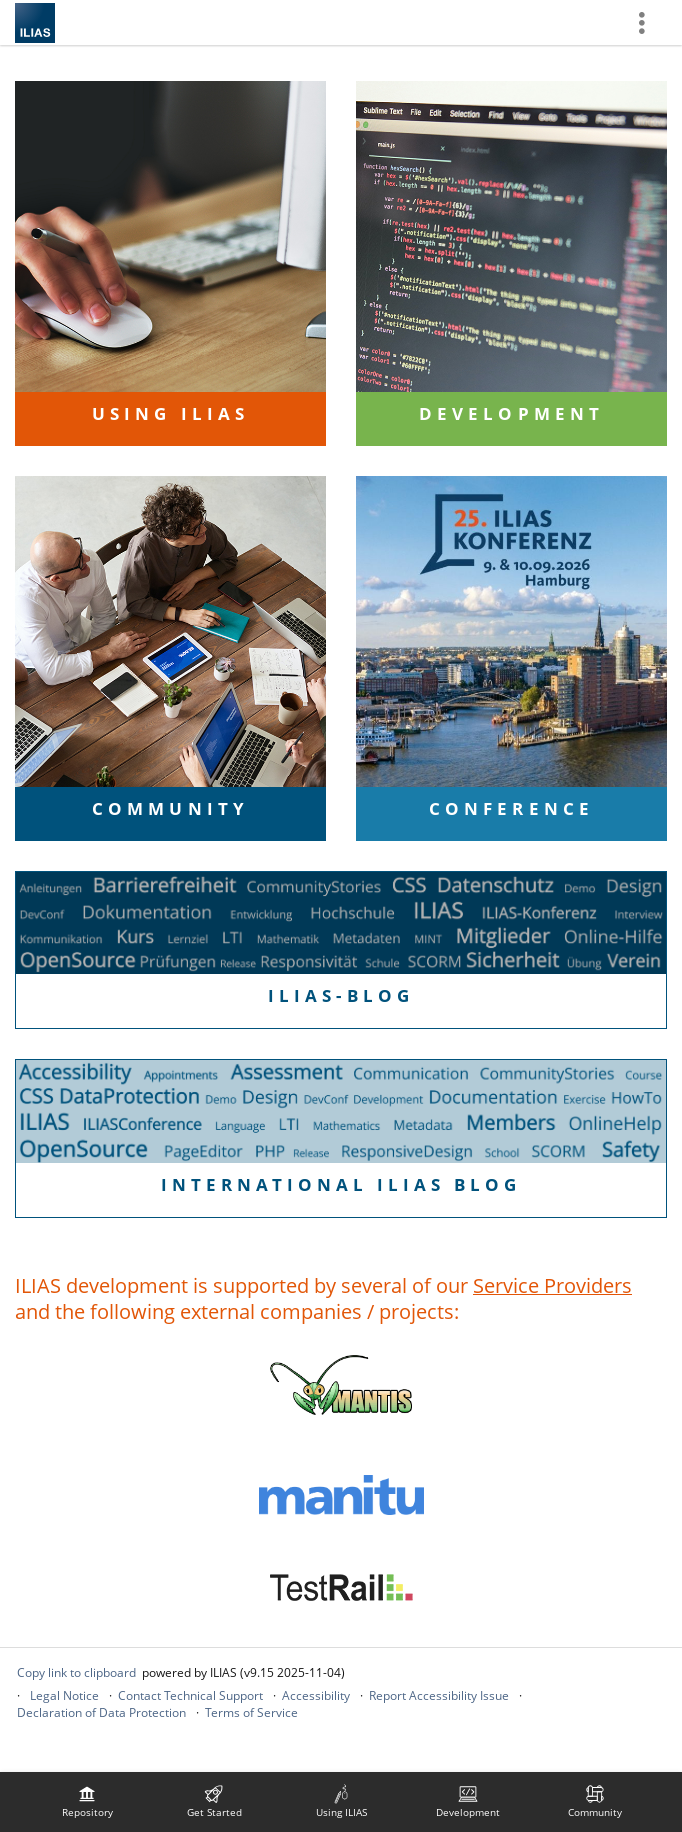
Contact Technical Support (190, 1695)
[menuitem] (87, 1802)
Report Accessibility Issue (439, 1695)
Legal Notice (64, 1695)
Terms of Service (251, 1712)
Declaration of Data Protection (101, 1712)
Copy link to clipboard (76, 1672)
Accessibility (316, 1695)
